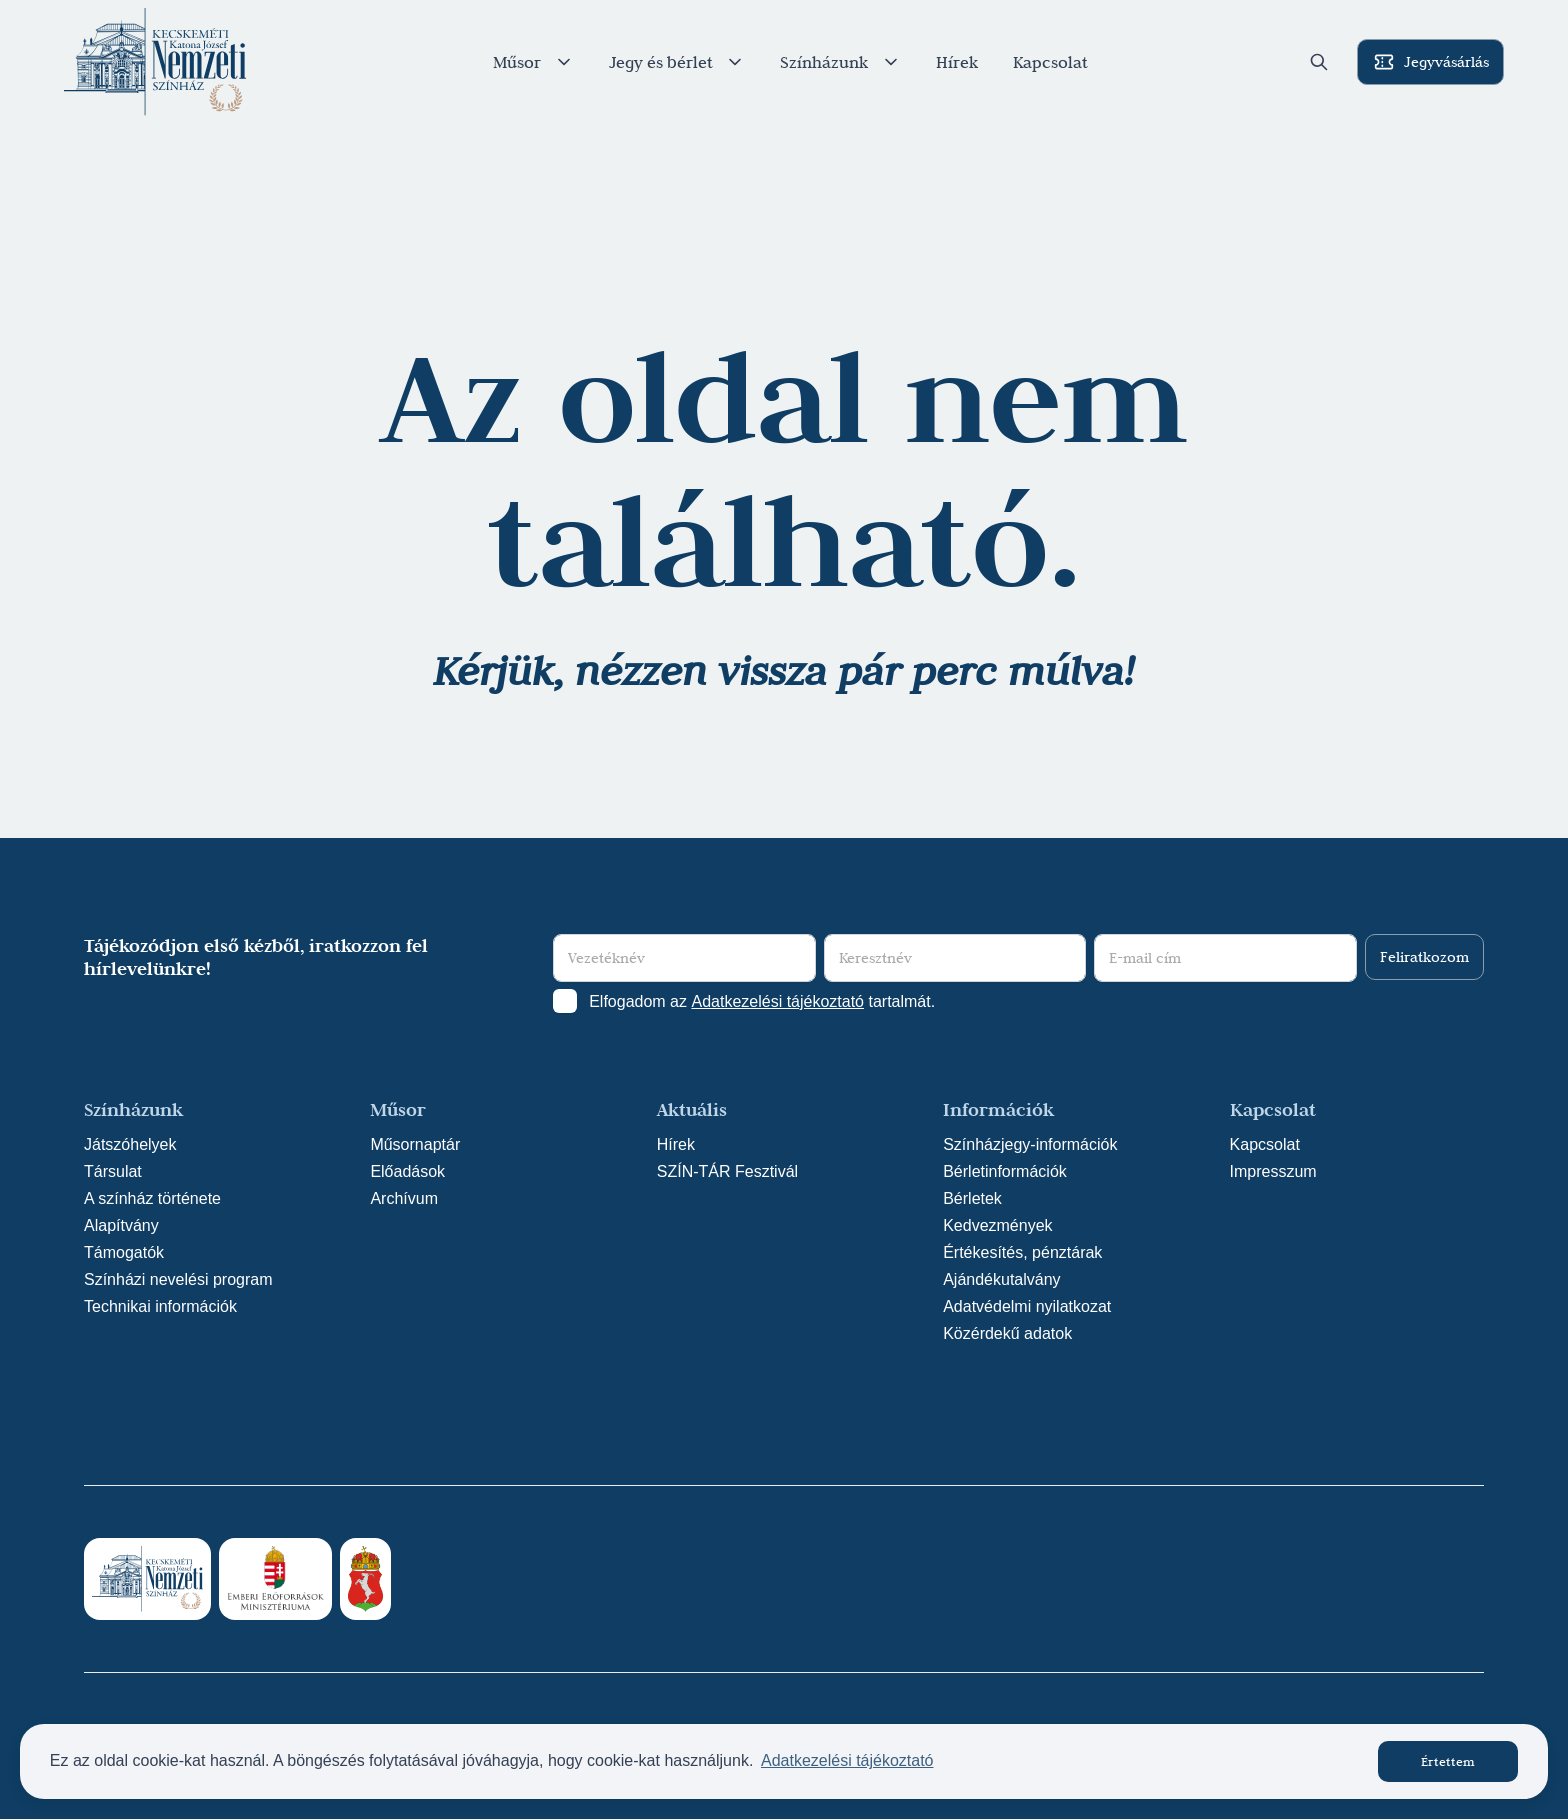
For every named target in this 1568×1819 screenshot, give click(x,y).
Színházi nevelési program (178, 1279)
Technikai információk (160, 1306)
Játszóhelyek (130, 1144)
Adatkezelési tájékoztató (777, 1001)
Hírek (957, 62)
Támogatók (124, 1252)
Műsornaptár (415, 1144)
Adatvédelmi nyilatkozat (1027, 1306)
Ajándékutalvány (1001, 1279)
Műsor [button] (533, 62)
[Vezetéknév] (684, 958)
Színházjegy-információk (1030, 1144)
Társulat (113, 1171)
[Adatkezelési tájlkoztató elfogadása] (565, 1001)
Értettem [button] (1448, 1761)
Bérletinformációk (1005, 1171)
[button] (1319, 62)
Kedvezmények (997, 1225)
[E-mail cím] (1225, 958)
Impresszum (1273, 1171)
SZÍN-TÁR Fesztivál (727, 1171)
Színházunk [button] (840, 62)
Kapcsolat (1050, 62)
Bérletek (972, 1198)
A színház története (152, 1198)
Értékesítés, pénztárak (1022, 1252)
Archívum (404, 1198)
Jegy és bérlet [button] (677, 62)
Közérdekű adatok (1007, 1333)
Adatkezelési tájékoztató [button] (847, 1760)
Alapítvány (121, 1225)
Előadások (407, 1171)
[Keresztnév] (955, 958)
